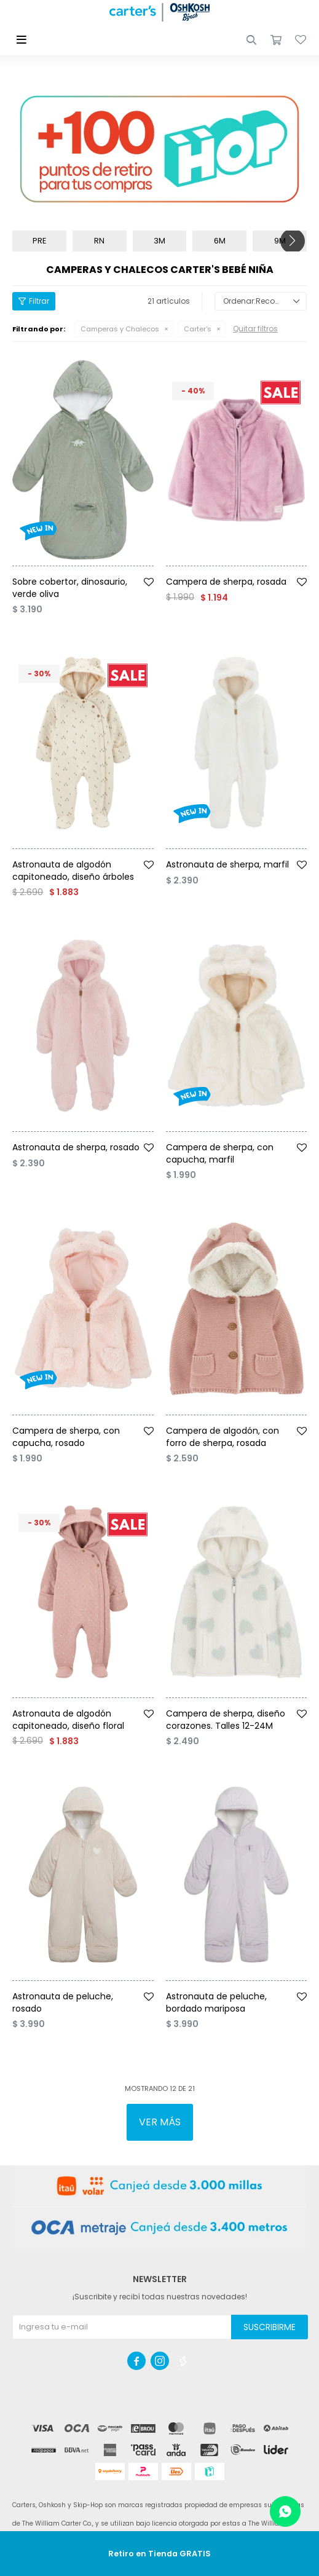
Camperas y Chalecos (120, 329)
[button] (251, 40)
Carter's (197, 329)
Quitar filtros (255, 328)
